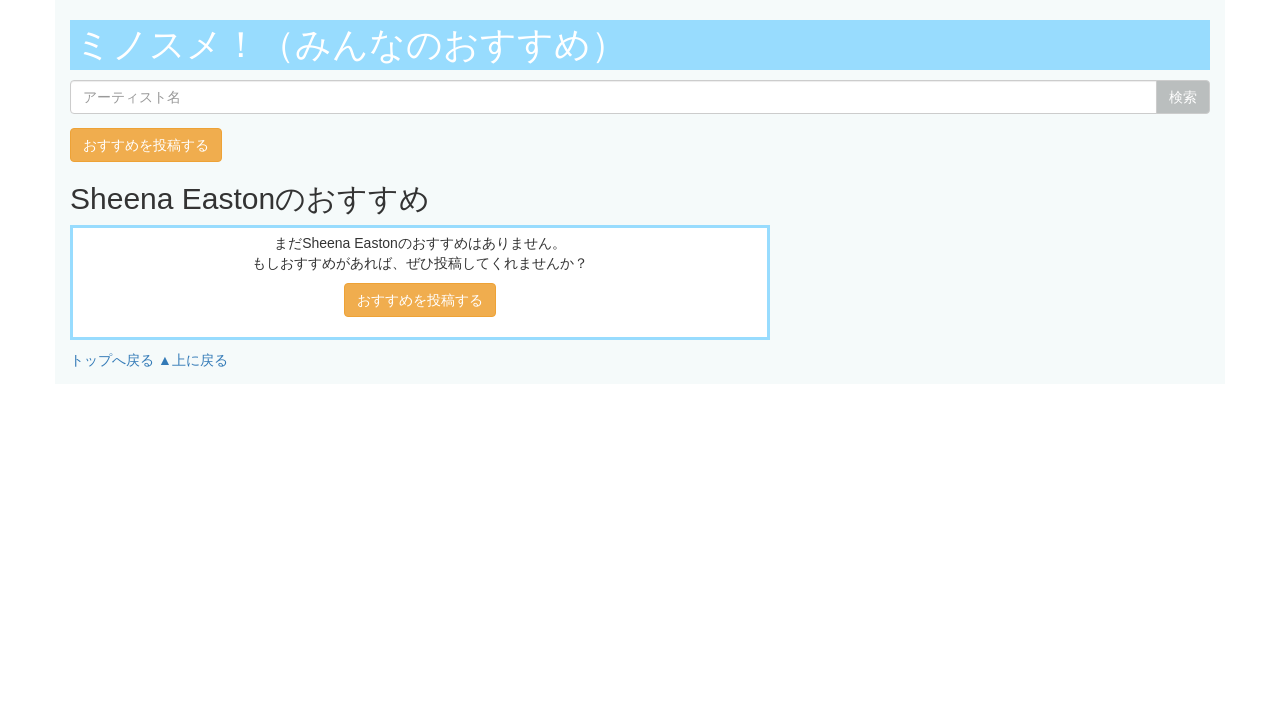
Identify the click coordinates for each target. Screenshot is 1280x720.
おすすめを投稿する (146, 145)
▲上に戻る (193, 360)
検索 (1183, 97)
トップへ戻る (112, 360)
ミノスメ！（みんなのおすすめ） (351, 44)
